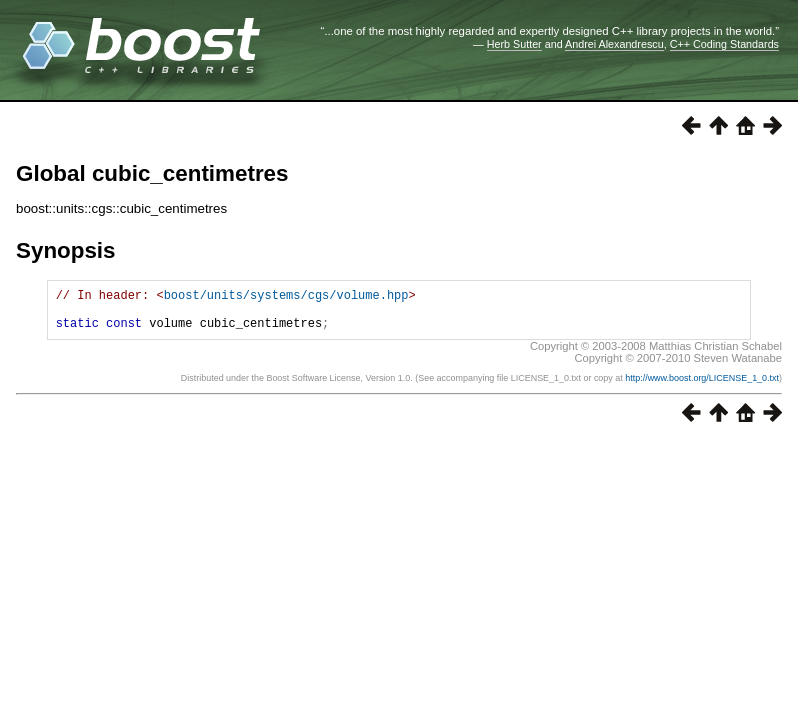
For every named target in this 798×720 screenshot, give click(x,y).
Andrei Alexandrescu (614, 44)
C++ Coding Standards (724, 44)
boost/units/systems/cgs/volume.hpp (286, 297)
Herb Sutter (514, 44)
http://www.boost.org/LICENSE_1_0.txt (702, 387)
